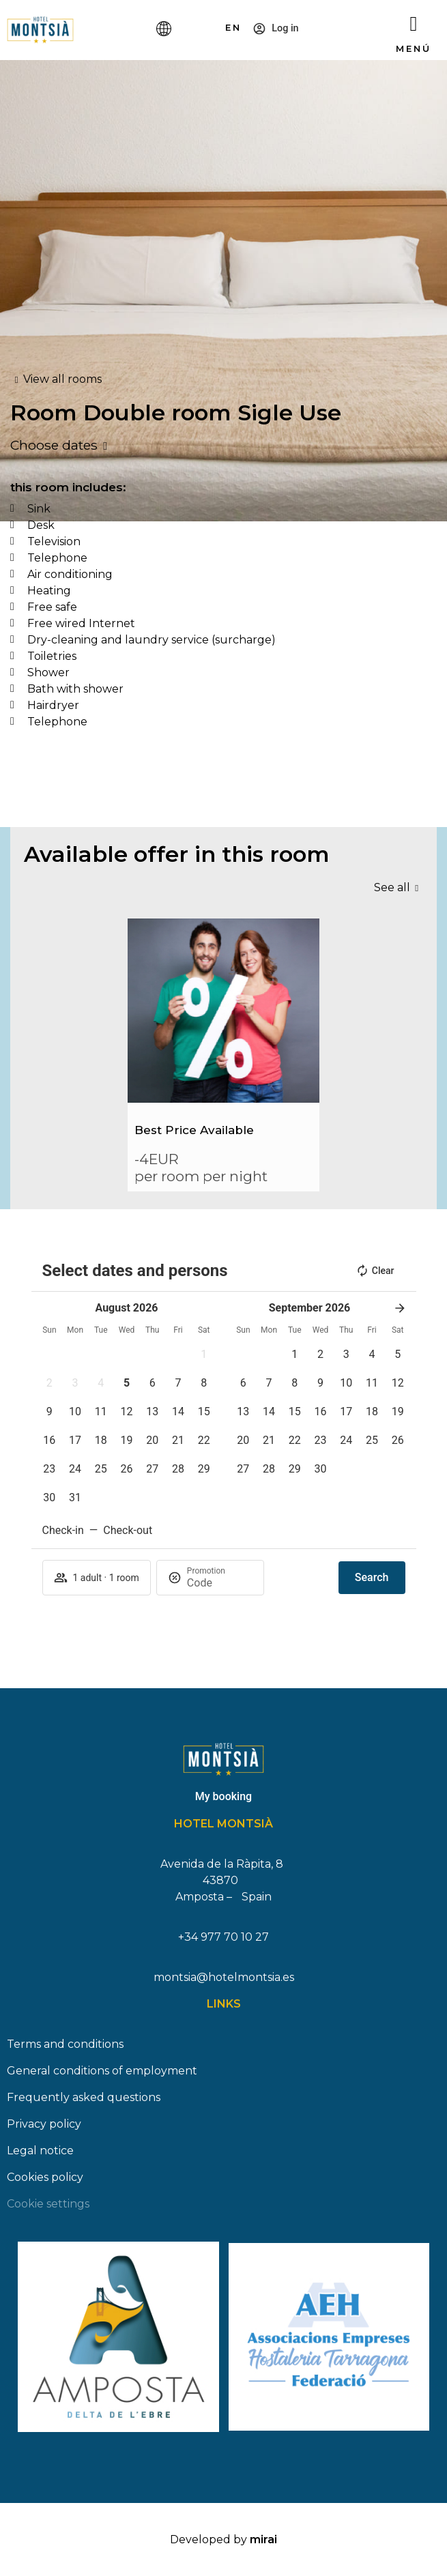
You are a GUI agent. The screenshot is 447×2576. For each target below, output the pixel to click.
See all (392, 887)
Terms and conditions (65, 2044)
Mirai (263, 2539)
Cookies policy (45, 2177)
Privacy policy (44, 2123)
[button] (204, 1354)
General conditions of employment (102, 2070)
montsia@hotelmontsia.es (224, 1977)
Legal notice (40, 2150)
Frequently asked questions (83, 2097)
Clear (375, 1270)
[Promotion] (220, 1582)
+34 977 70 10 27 (223, 1936)
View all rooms (62, 379)
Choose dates (54, 445)
